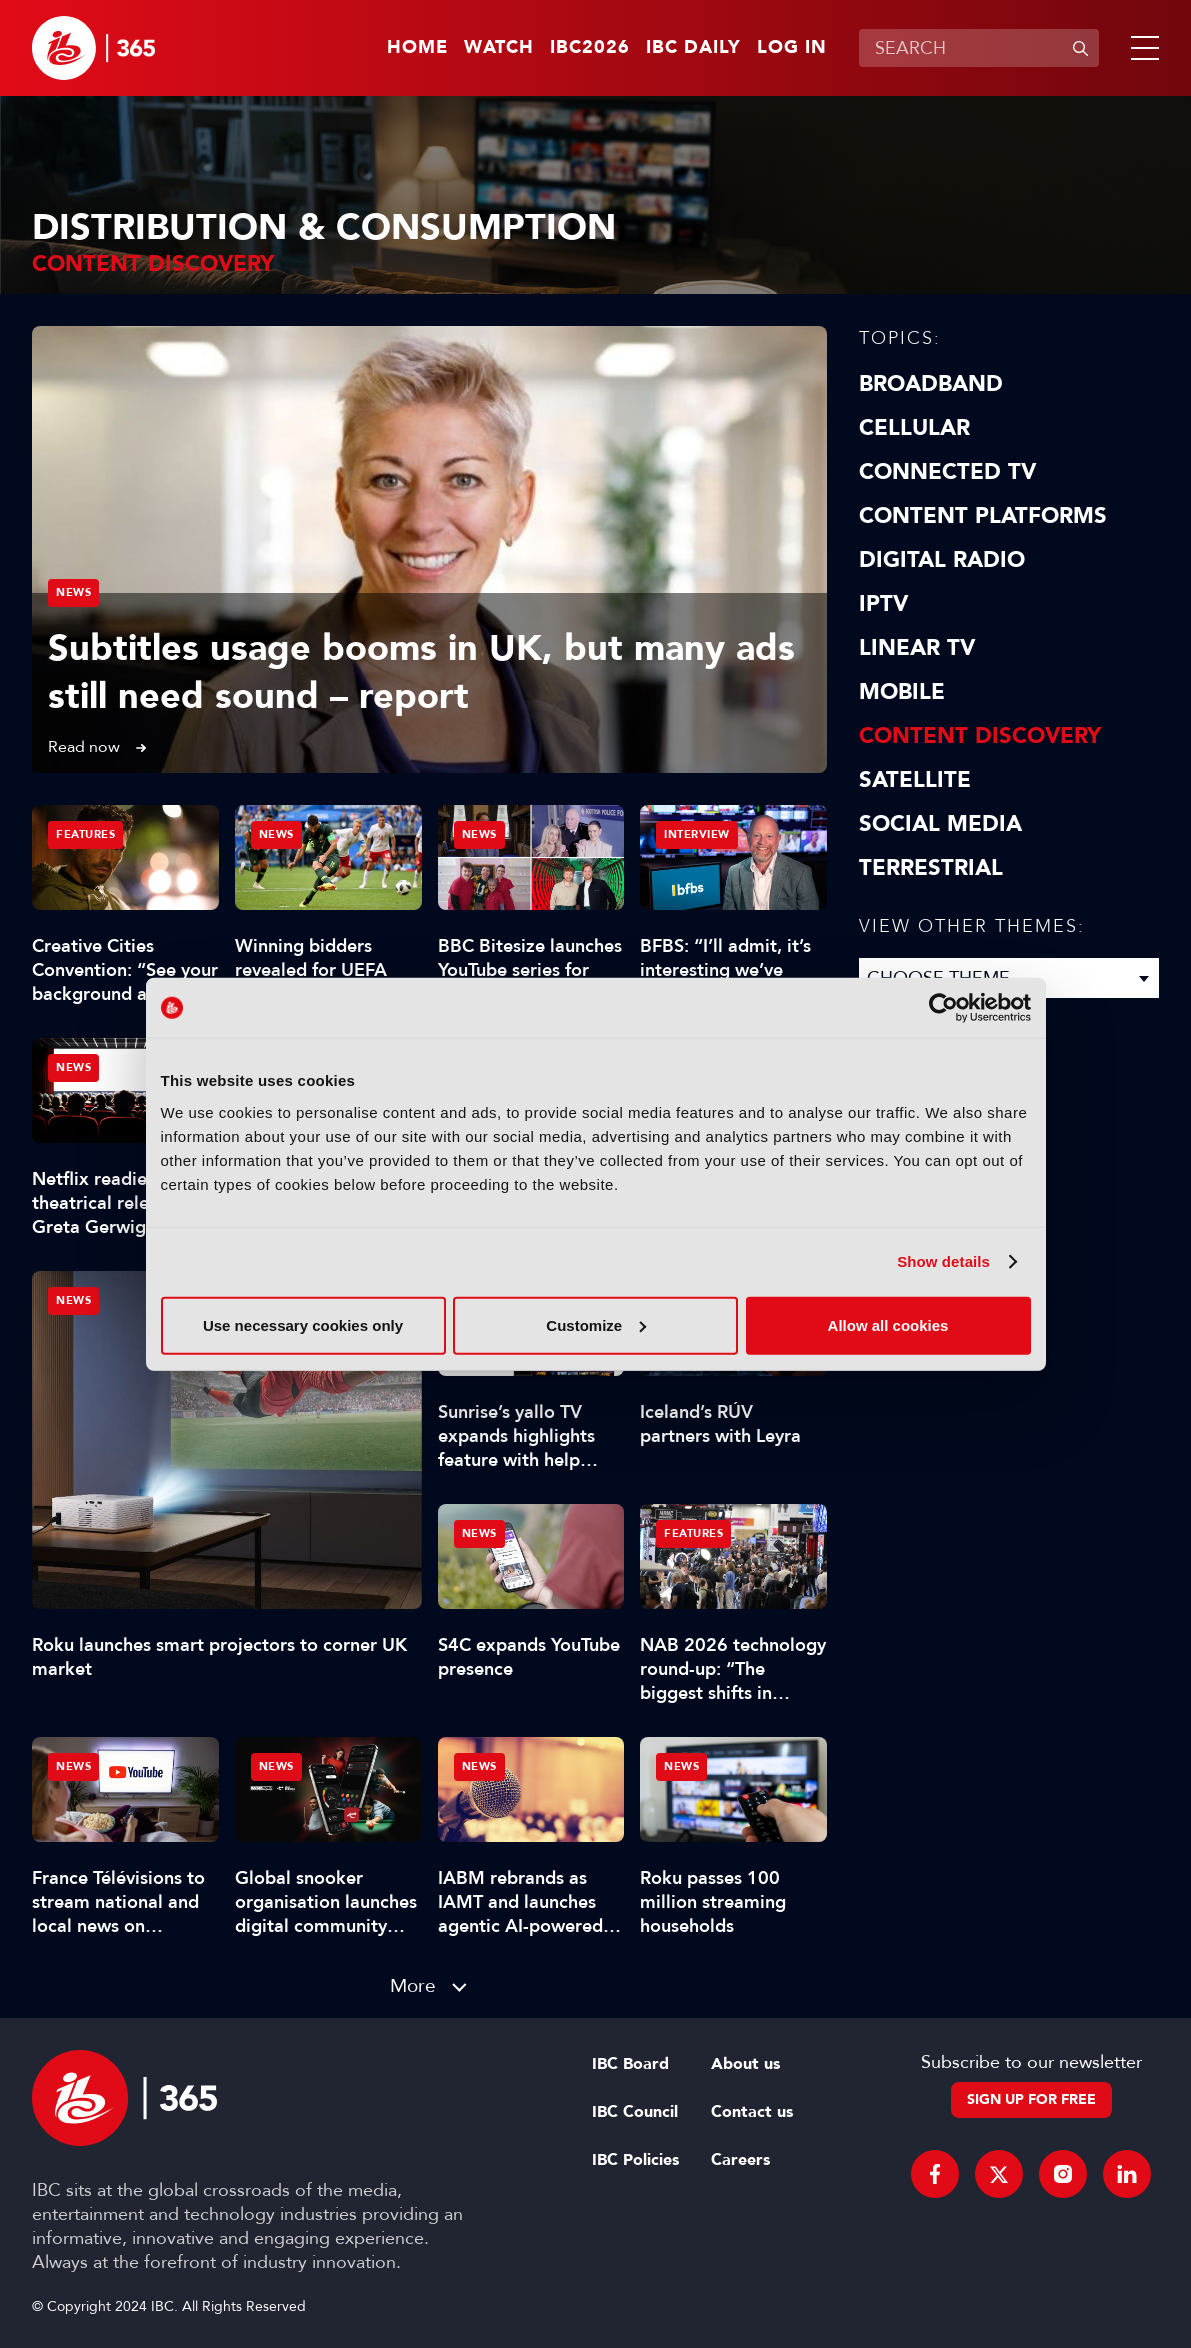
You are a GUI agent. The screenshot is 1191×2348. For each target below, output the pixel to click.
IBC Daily (693, 48)
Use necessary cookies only (303, 1324)
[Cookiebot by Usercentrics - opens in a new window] (943, 1008)
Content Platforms (983, 516)
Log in (792, 48)
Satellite (915, 780)
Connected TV (947, 472)
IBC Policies (635, 2160)
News (73, 592)
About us (745, 2064)
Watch (499, 48)
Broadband (931, 384)
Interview (697, 834)
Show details (943, 1261)
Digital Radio (942, 560)
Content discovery (980, 736)
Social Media (940, 824)
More (413, 1985)
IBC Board (630, 2064)
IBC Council (635, 2112)
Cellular (914, 428)
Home (417, 48)
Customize (596, 1324)
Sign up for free (1031, 2099)
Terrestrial (931, 868)
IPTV (883, 604)
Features (85, 834)
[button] (1141, 48)
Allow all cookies (888, 1324)
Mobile (902, 692)
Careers (740, 2160)
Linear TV (917, 648)
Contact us (752, 2112)
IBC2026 (590, 48)
